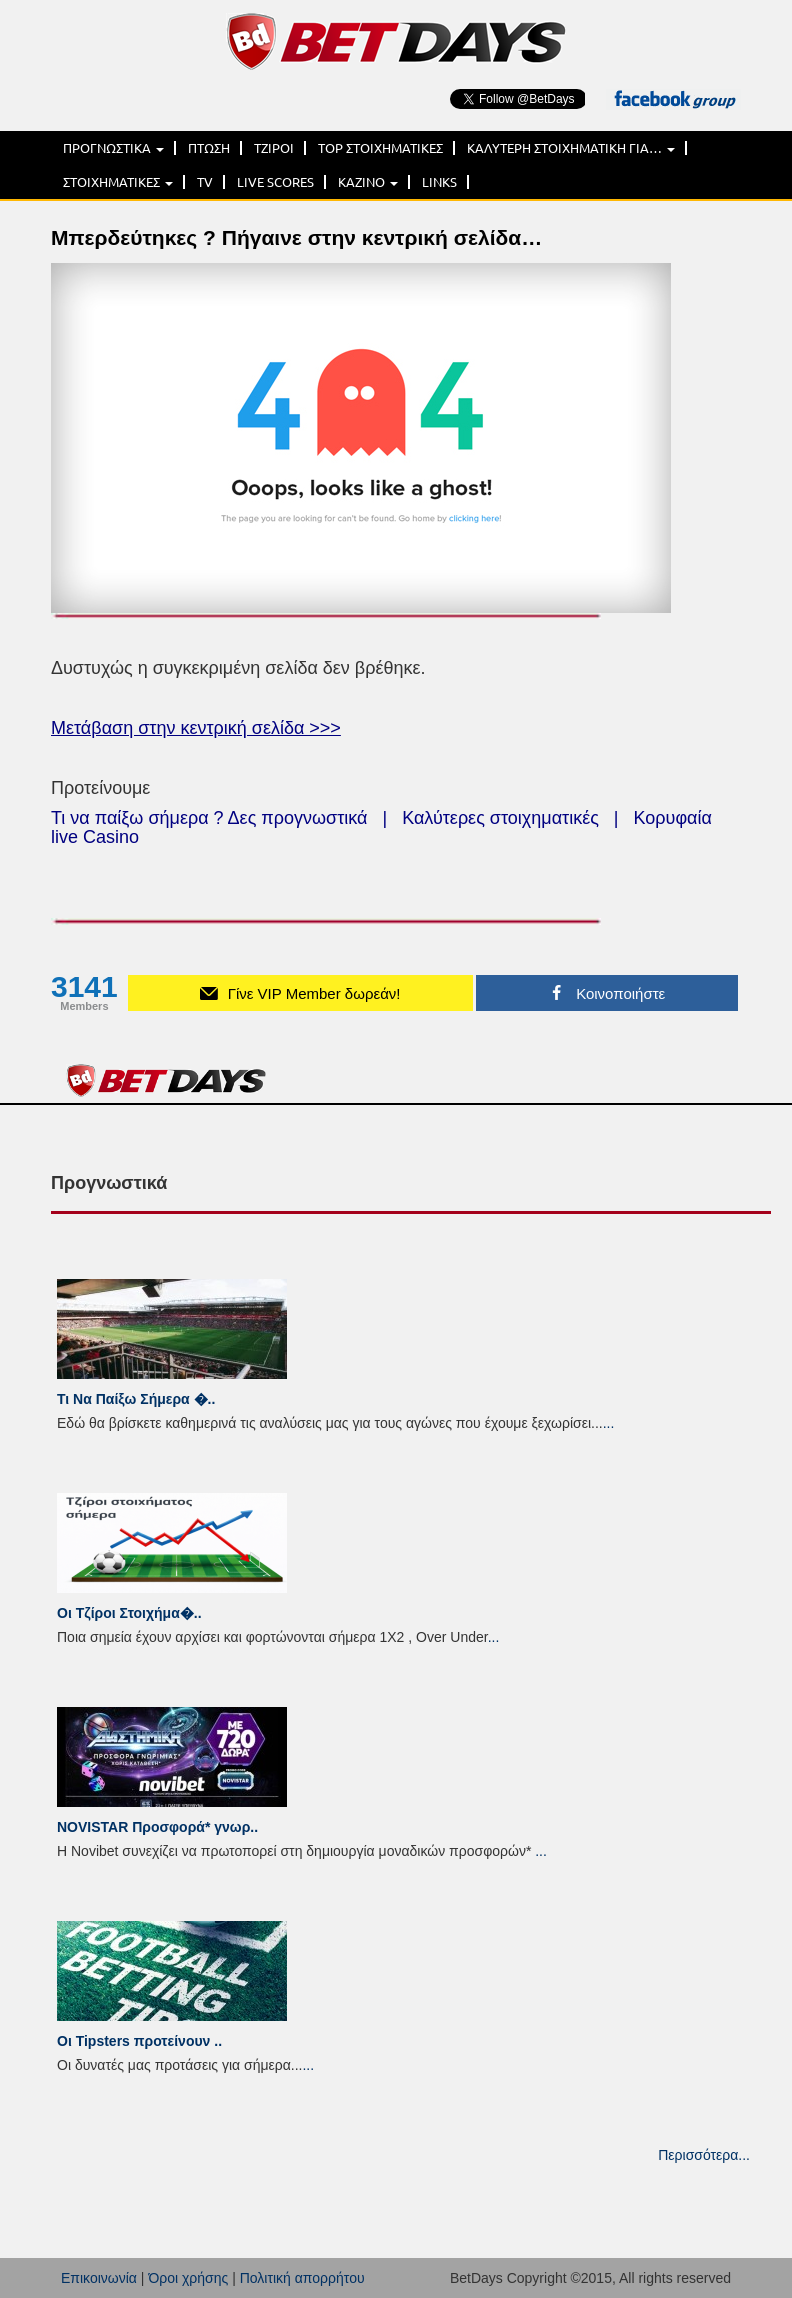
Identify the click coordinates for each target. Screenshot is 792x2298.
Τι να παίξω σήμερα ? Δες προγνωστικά (209, 818)
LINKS (439, 182)
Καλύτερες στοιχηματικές (500, 818)
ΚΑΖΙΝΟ (368, 182)
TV (205, 182)
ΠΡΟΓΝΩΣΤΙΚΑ (113, 148)
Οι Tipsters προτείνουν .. (139, 2041)
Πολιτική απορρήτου (302, 2278)
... (609, 1423)
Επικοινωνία (99, 2278)
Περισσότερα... (704, 2155)
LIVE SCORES (275, 182)
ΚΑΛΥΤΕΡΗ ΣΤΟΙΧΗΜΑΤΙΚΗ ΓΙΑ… (571, 148)
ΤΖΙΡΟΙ (274, 148)
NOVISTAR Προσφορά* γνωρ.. (157, 1827)
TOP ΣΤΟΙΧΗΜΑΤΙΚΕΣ (380, 148)
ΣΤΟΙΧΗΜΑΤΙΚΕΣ (118, 182)
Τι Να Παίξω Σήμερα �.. (136, 1399)
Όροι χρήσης (188, 2278)
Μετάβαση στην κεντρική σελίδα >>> (196, 728)
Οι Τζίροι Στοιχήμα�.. (129, 1613)
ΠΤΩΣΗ (209, 148)
